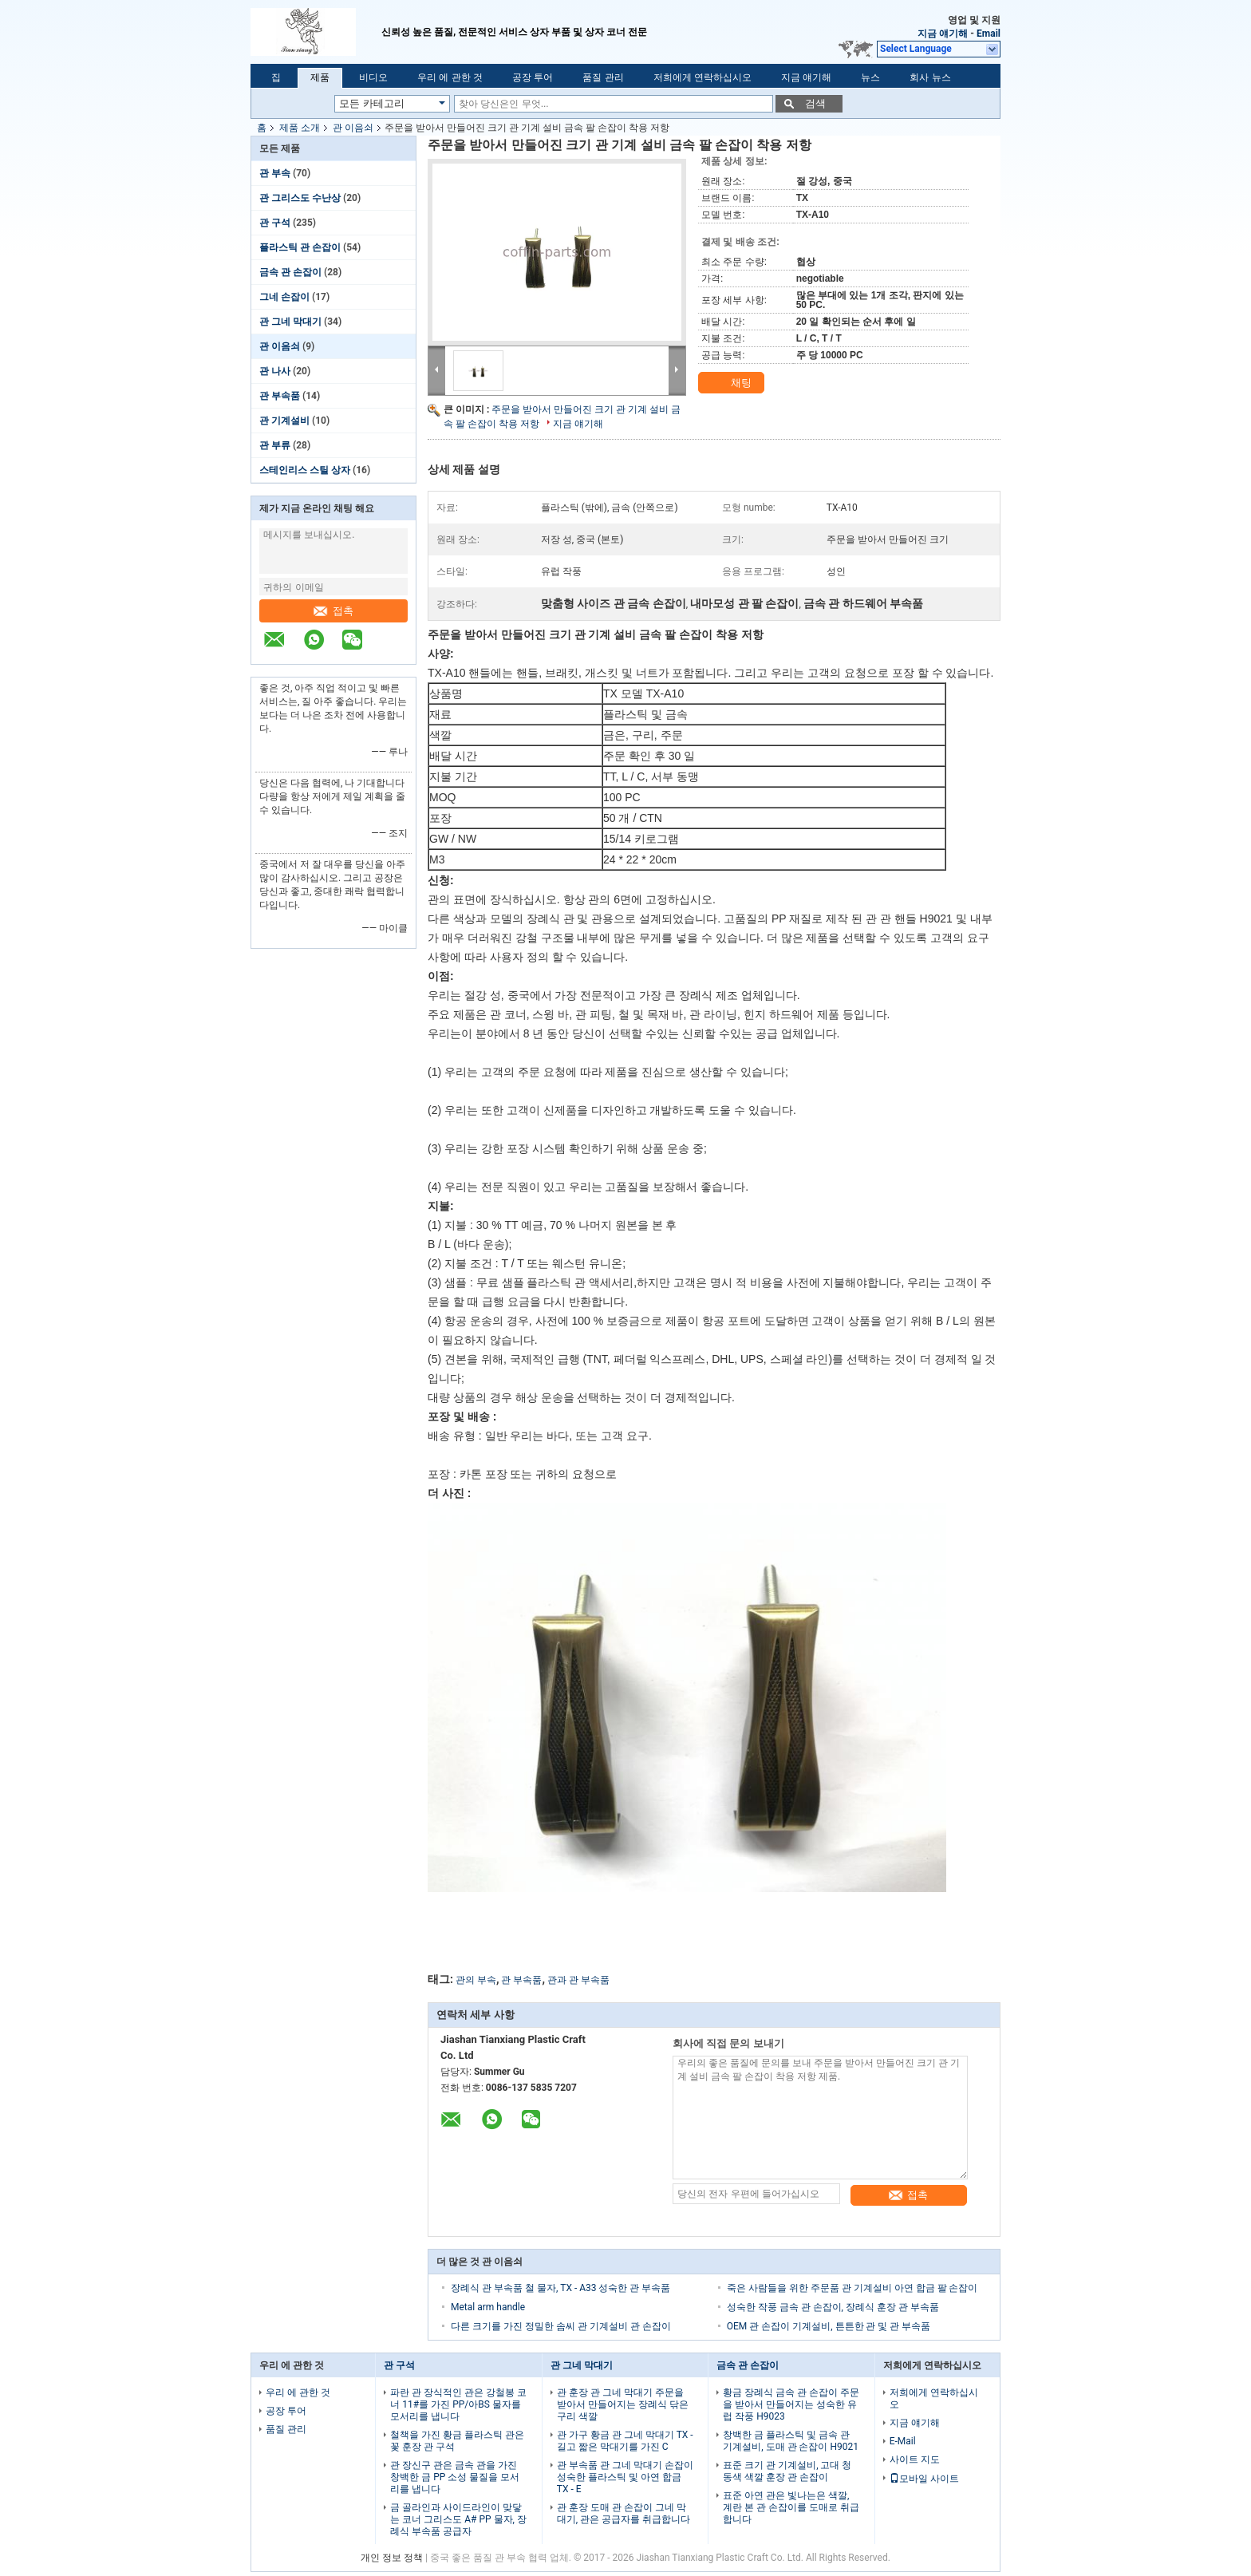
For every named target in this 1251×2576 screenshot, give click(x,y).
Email (988, 33)
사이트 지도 (915, 2459)
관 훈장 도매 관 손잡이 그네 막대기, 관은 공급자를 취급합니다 (623, 2513)
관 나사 (274, 371)
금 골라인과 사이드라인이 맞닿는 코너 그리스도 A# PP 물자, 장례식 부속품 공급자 (458, 2519)
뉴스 (870, 77)
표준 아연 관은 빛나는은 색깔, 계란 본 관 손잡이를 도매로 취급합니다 (791, 2507)
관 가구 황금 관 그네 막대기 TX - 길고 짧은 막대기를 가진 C (625, 2440)
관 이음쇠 (353, 127)
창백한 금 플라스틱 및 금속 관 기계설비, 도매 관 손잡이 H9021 (790, 2440)
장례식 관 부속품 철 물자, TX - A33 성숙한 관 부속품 (560, 2288)
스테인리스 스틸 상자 (304, 470)
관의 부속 (476, 1979)
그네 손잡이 (284, 296)
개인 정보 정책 (392, 2557)
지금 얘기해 (943, 33)
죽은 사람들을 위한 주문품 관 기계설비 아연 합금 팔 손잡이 (852, 2288)
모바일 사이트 (924, 2478)
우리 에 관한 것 (450, 77)
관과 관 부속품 (578, 1979)
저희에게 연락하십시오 (702, 77)
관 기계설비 (284, 420)
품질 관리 (602, 77)
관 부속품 (279, 395)
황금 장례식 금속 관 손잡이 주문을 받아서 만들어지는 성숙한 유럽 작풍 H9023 (791, 2404)
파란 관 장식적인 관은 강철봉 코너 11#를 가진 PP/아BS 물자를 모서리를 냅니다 (458, 2404)
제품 (320, 77)
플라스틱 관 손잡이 (300, 247)
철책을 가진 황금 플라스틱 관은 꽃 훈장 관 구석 (457, 2440)
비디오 (373, 77)
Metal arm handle (488, 2307)
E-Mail (903, 2441)
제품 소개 (299, 127)
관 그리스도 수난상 (300, 197)
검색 (815, 103)
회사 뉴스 (930, 77)
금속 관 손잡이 (290, 272)
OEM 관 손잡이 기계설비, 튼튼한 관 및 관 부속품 (829, 2326)
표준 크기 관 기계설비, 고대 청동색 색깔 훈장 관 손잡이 (787, 2471)
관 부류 (274, 445)
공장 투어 (532, 77)
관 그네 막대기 (290, 321)
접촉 (333, 611)
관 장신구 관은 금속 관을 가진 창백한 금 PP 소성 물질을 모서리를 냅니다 (454, 2477)
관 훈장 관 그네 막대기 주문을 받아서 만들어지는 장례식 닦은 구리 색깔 (623, 2404)
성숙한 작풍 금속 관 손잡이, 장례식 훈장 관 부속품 (833, 2307)
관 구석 (274, 222)
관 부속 (274, 173)
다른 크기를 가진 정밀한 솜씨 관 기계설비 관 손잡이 (561, 2326)
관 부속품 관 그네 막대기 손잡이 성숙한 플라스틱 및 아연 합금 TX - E (625, 2477)
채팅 (732, 383)
